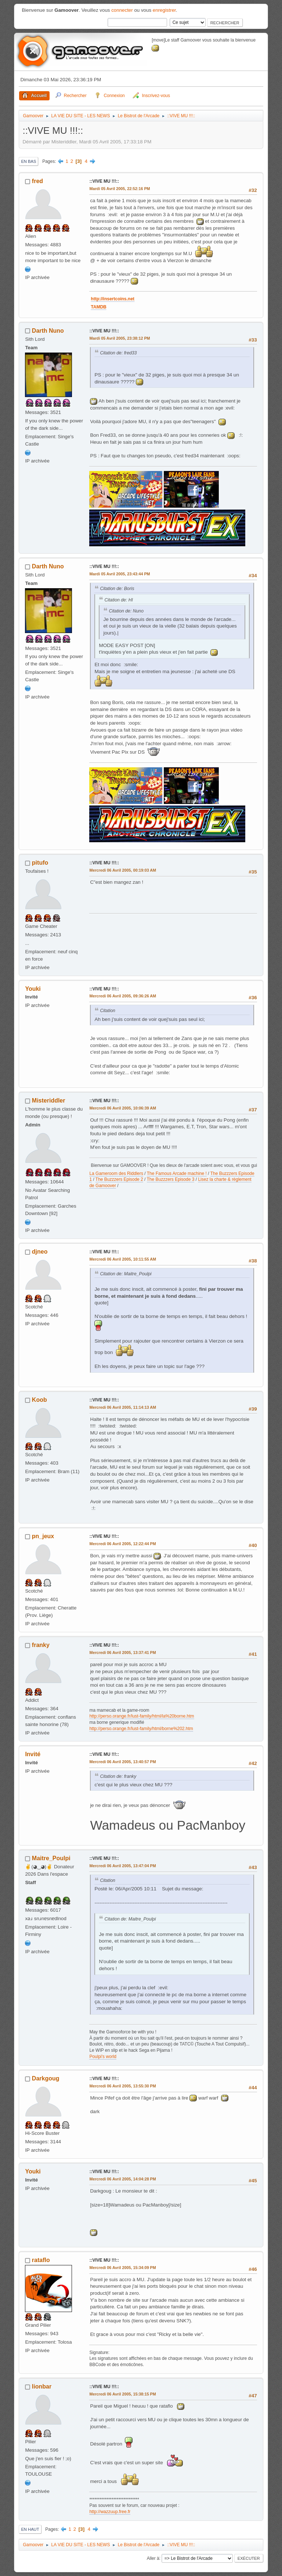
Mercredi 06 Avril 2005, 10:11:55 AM (122, 1259)
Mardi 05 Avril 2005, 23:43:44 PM (119, 574)
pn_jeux (43, 1536)
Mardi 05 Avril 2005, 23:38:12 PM (119, 338)
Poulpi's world (102, 2056)
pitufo (40, 863)
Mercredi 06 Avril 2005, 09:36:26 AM (122, 996)
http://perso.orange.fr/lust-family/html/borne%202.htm (141, 1728)
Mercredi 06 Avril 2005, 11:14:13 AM (122, 1407)
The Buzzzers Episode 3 (171, 1179)
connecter (122, 10)
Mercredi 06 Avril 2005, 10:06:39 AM (122, 1108)
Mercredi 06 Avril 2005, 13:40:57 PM (122, 1761)
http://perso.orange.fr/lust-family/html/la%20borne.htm (141, 1716)
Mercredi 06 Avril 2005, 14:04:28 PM (122, 2179)
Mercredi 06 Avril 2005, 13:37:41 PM (122, 1652)
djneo (40, 1251)
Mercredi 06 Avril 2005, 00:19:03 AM (122, 870)
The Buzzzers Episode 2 (119, 1179)
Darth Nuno (48, 331)
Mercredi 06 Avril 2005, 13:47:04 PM (122, 1866)
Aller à (153, 2558)
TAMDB (111, 307)
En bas (28, 161)
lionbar (41, 2386)
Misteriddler (48, 1100)
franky (41, 1645)
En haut (30, 2529)
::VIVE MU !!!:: (104, 181)
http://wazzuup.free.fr (109, 2511)
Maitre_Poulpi (51, 1858)
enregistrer (164, 10)
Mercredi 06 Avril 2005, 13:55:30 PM (122, 2086)
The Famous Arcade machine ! (177, 1173)
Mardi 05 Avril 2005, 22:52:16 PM (119, 188)
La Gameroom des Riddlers (116, 1173)
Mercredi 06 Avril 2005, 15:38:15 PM (122, 2394)
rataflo (41, 2260)
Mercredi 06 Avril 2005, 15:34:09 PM (122, 2267)
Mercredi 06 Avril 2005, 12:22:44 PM (122, 1543)
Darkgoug (45, 2078)
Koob (39, 1400)
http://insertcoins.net (125, 298)
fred (37, 181)
